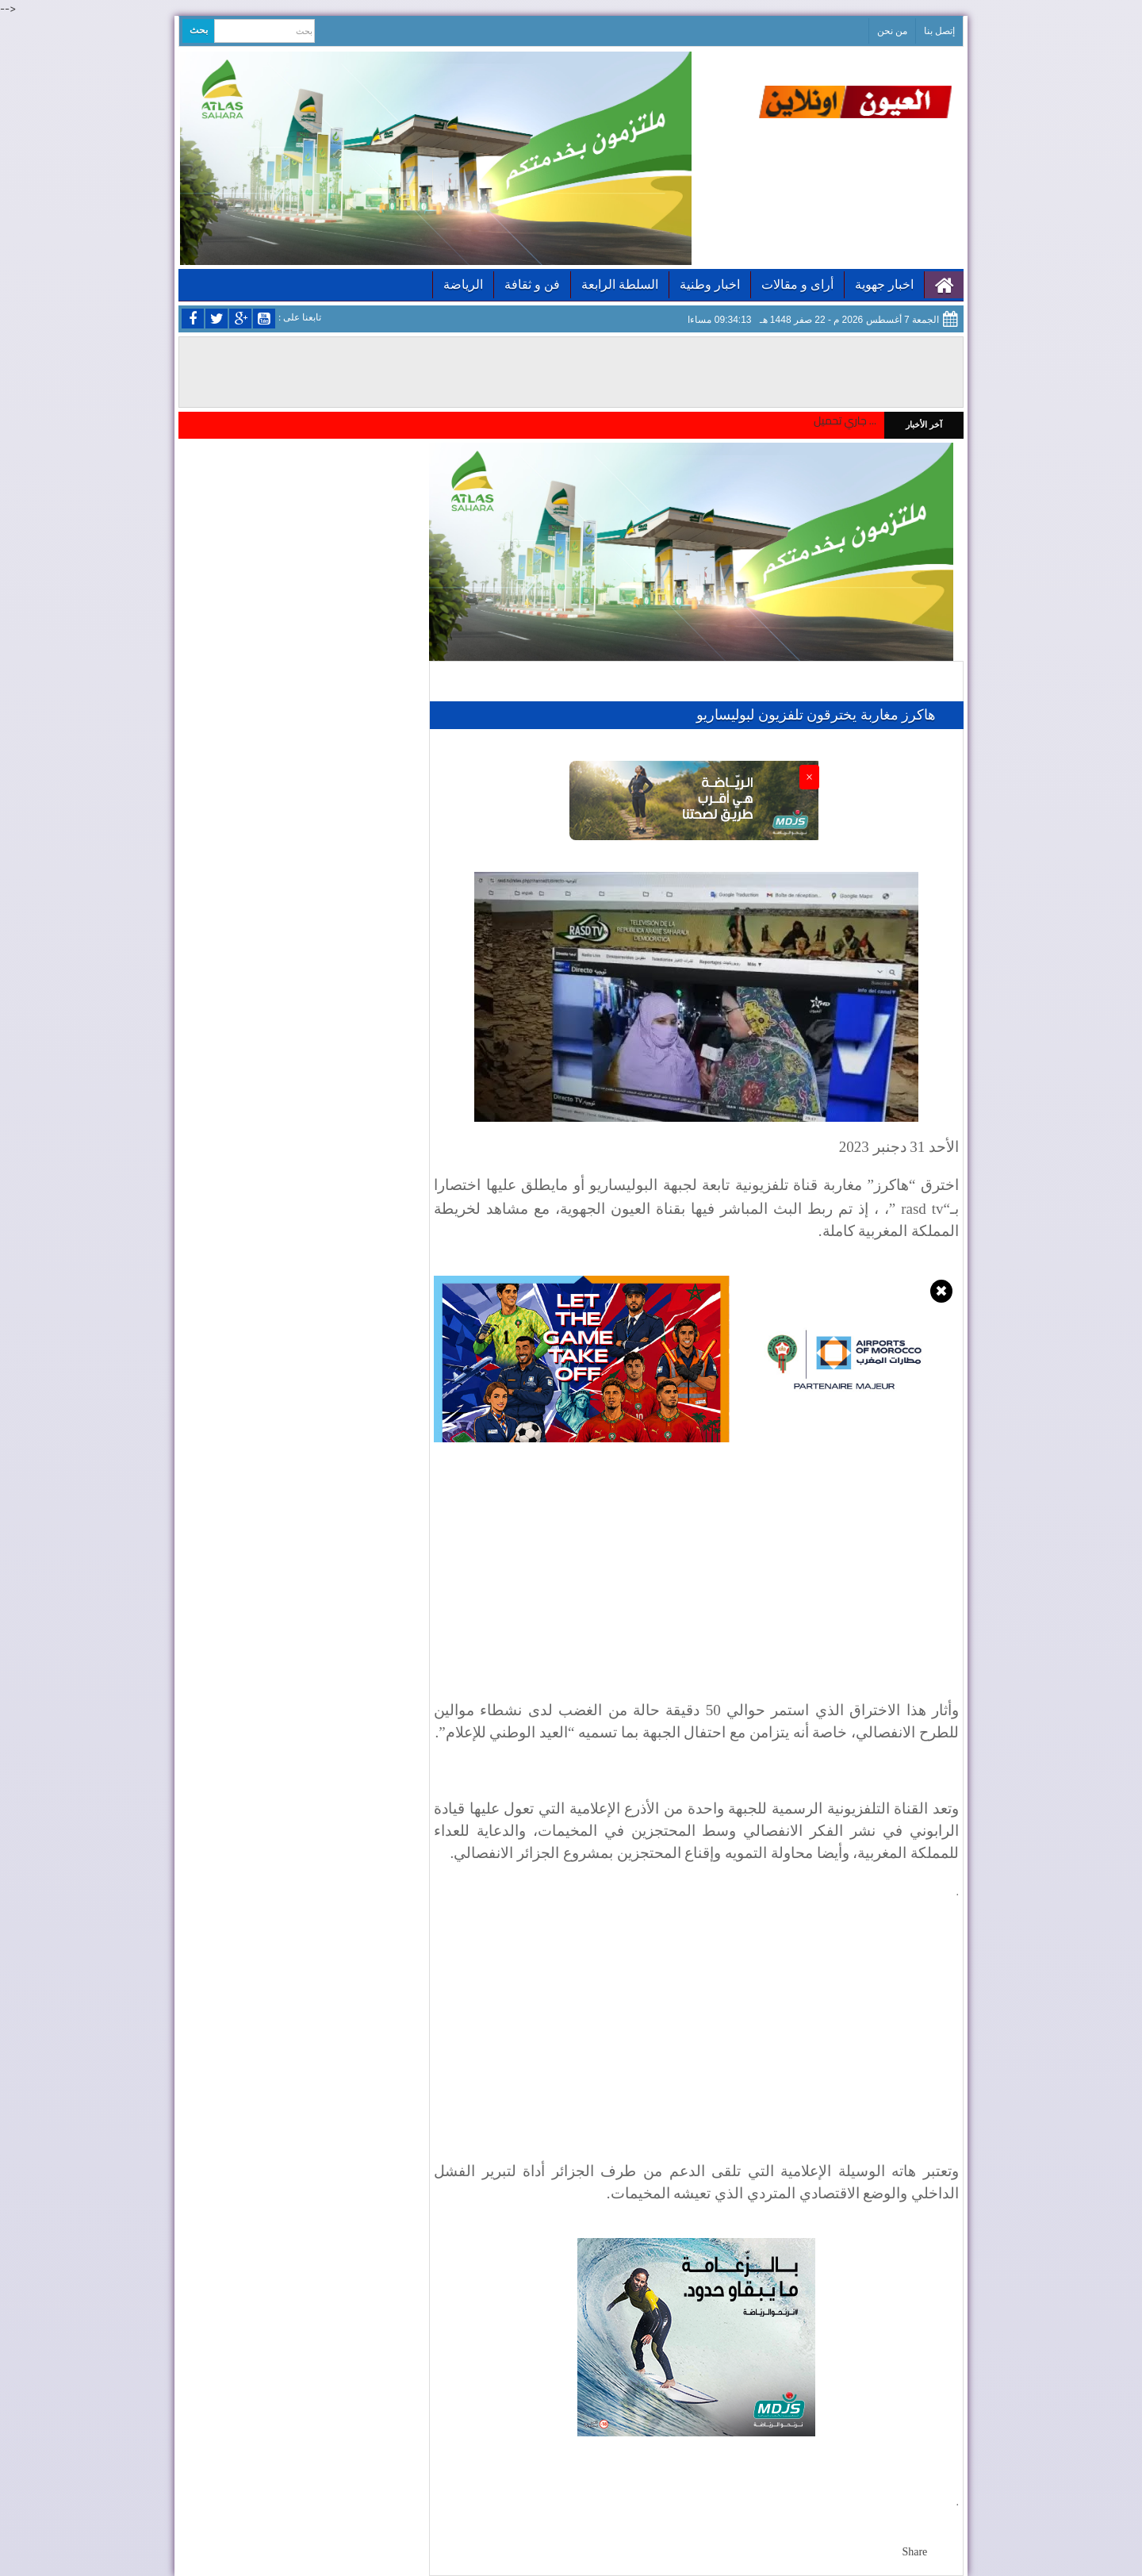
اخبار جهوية (884, 284)
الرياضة (463, 284)
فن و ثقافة (532, 284)
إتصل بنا (939, 30)
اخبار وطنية (710, 284)
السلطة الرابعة (619, 284)
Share (914, 2552)
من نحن (892, 30)
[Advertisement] (696, 2051)
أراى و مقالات (797, 284)
